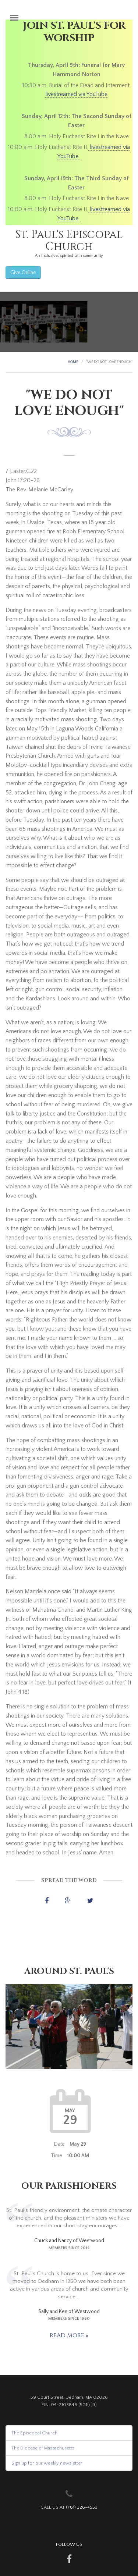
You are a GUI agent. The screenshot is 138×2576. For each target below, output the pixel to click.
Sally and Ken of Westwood (69, 2312)
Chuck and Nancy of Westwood (69, 2241)
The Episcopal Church (34, 2433)
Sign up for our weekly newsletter (46, 2463)
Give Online (23, 272)
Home (73, 362)
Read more (68, 2335)
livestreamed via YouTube (76, 94)
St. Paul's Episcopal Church (69, 240)
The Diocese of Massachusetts (42, 2448)
